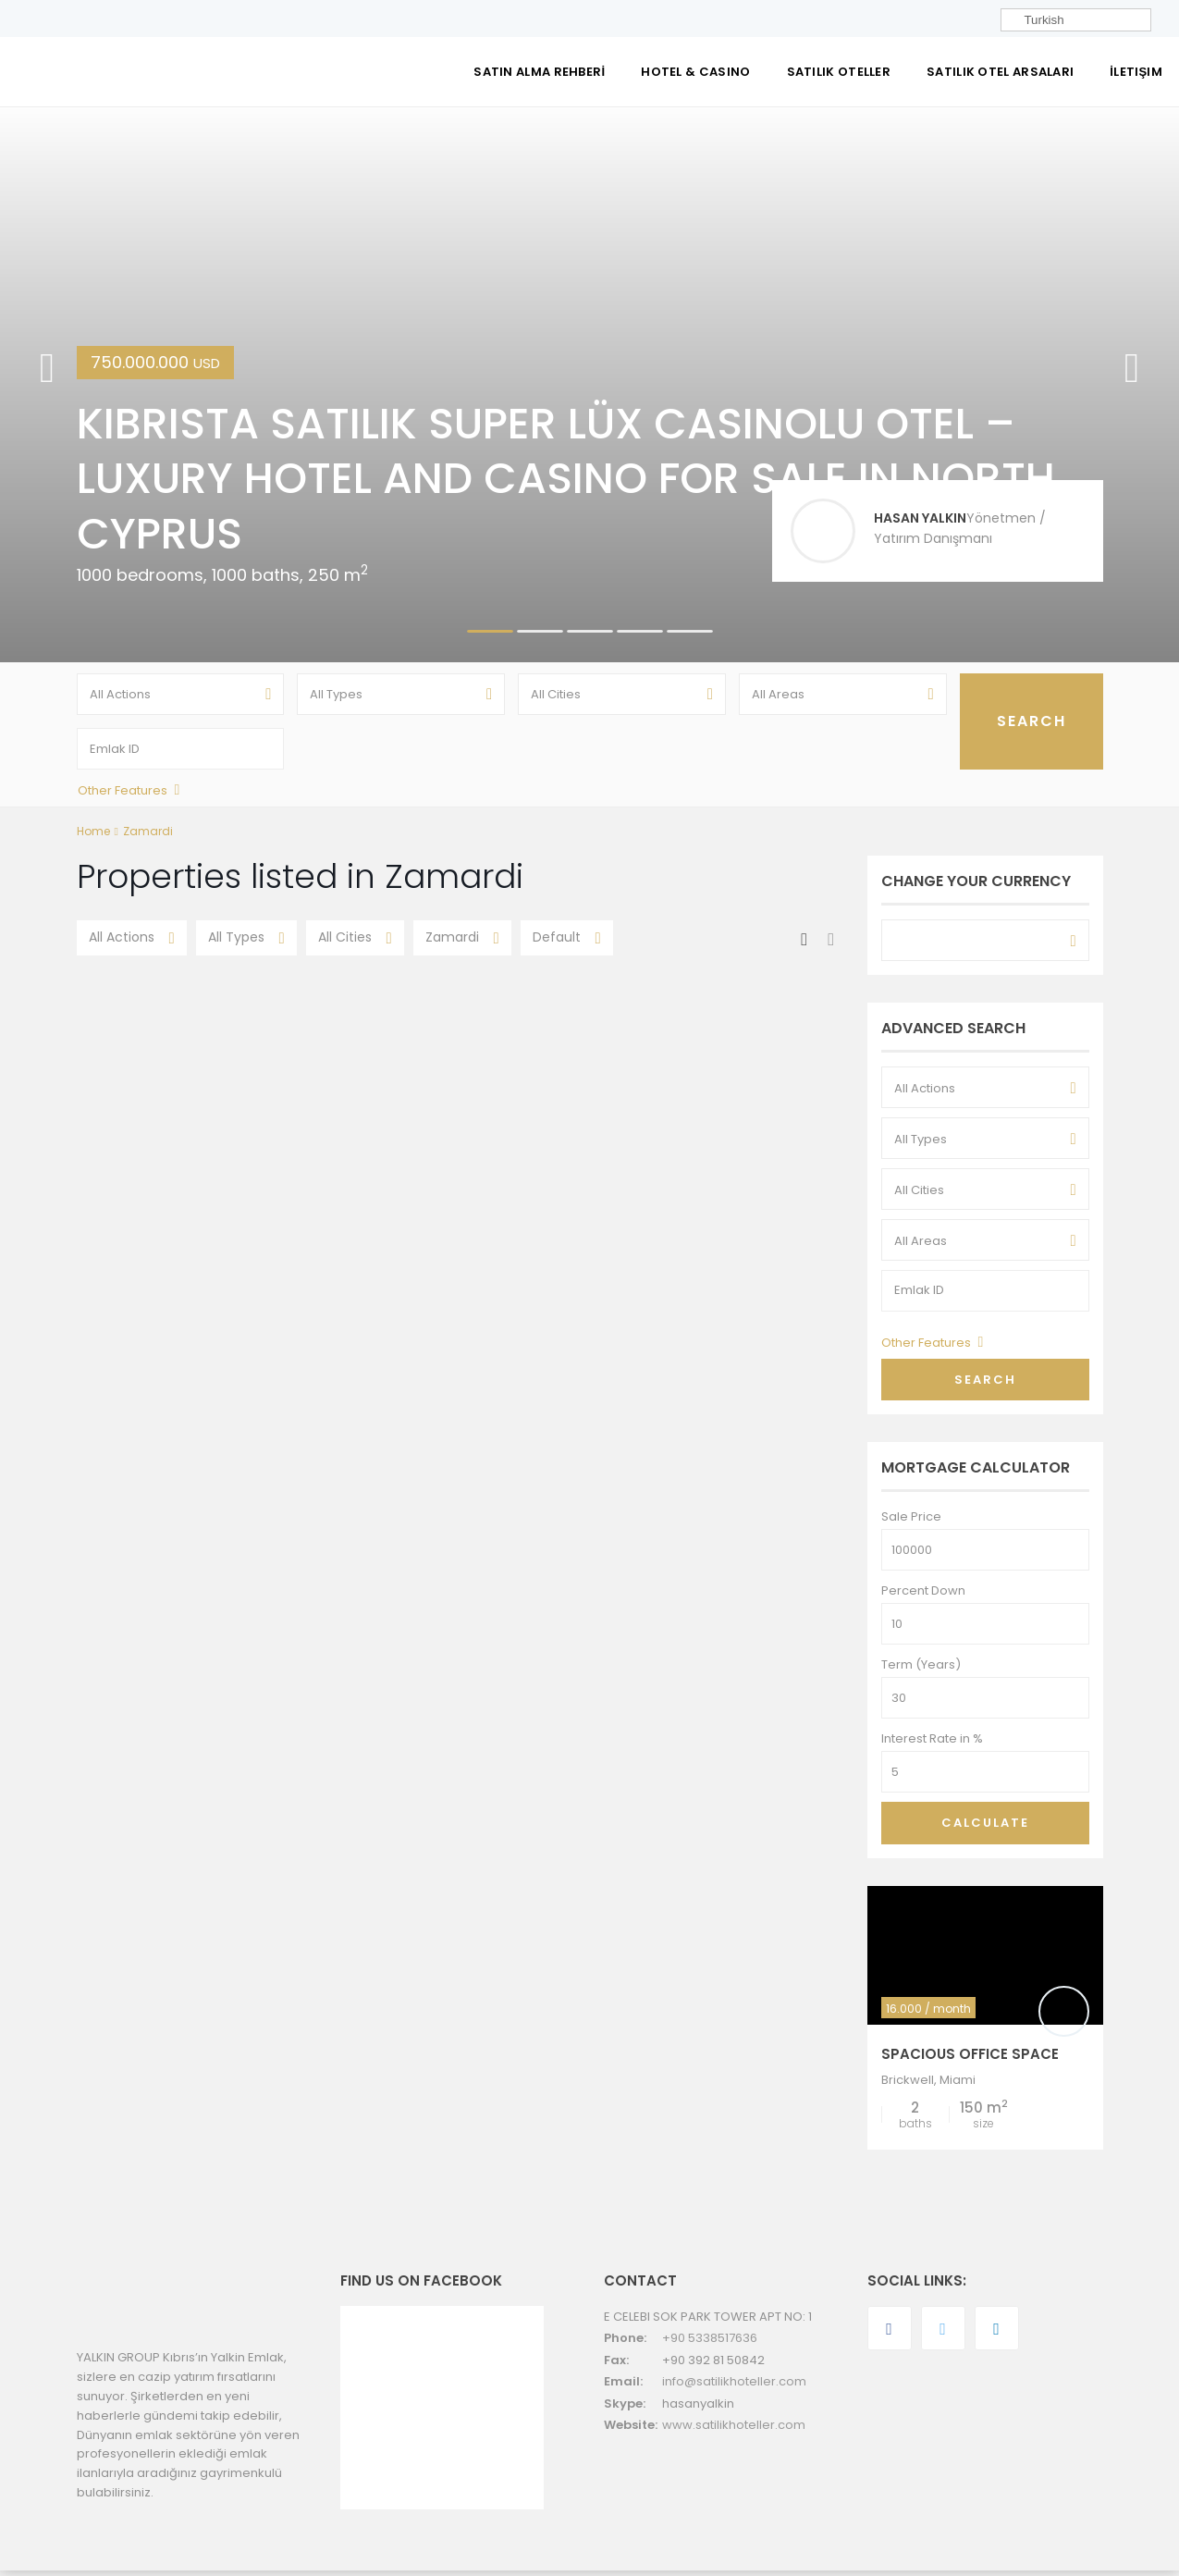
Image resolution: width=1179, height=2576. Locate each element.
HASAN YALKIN (920, 518)
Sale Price (911, 1523)
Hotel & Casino (695, 71)
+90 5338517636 (709, 2344)
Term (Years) (921, 1671)
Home (93, 837)
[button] (47, 385)
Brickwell (907, 2086)
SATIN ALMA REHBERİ (539, 71)
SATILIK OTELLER (839, 71)
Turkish (1035, 20)
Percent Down (923, 1597)
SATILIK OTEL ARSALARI (1000, 71)
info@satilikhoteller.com (734, 2388)
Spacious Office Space (970, 2060)
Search (985, 1385)
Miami (958, 2086)
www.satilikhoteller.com (733, 2431)
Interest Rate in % (932, 1745)
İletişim (1136, 71)
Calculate (985, 1829)
